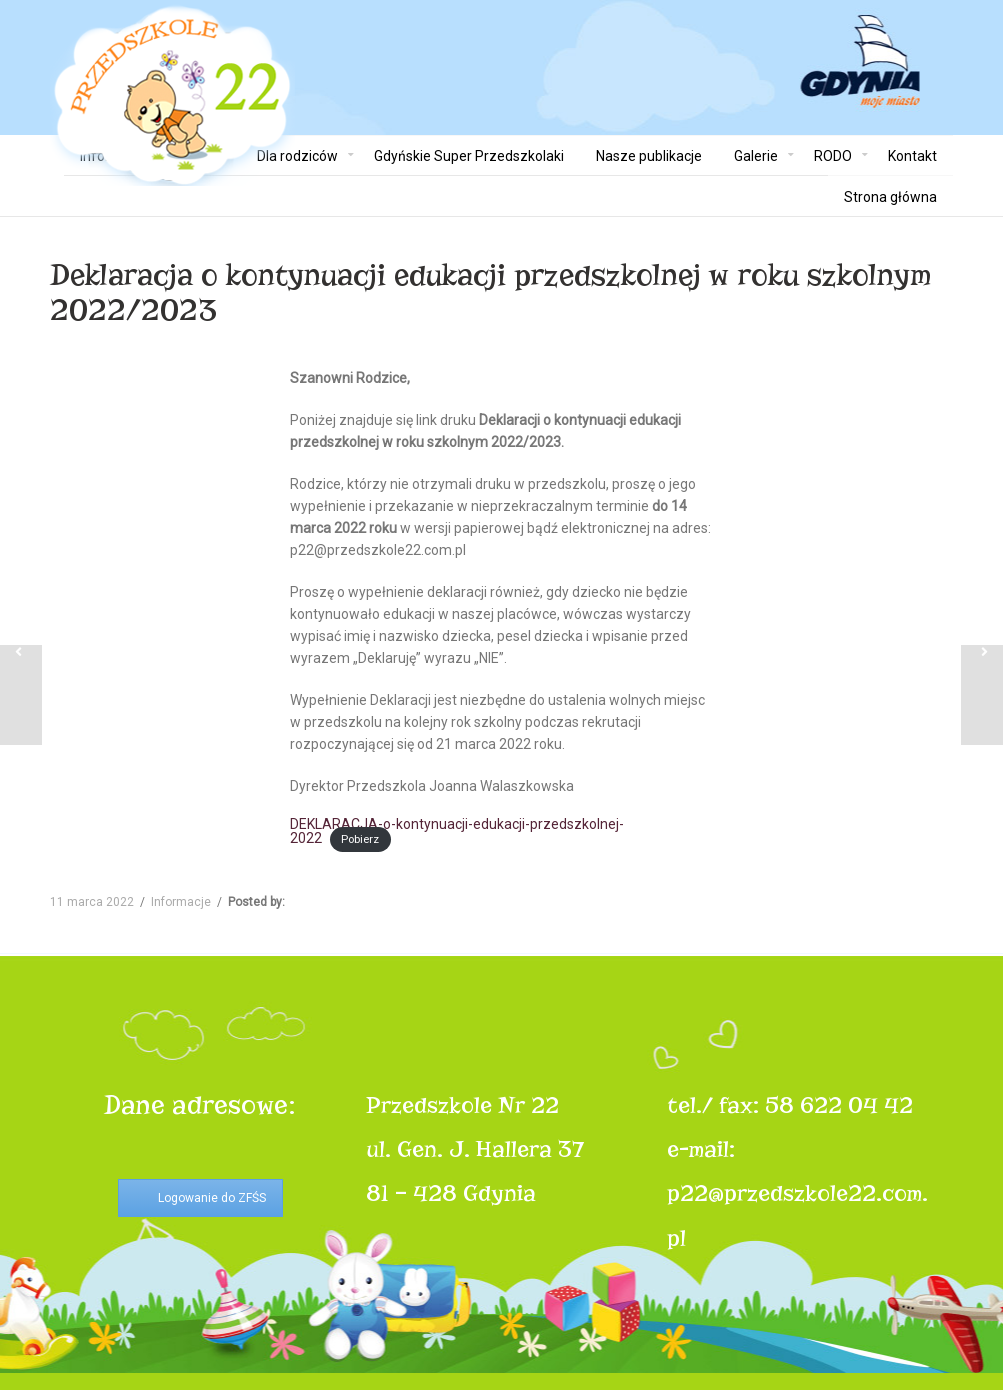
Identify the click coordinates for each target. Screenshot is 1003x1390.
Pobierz (360, 839)
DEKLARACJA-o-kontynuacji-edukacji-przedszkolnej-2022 (457, 831)
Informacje (181, 902)
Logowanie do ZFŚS (212, 1198)
